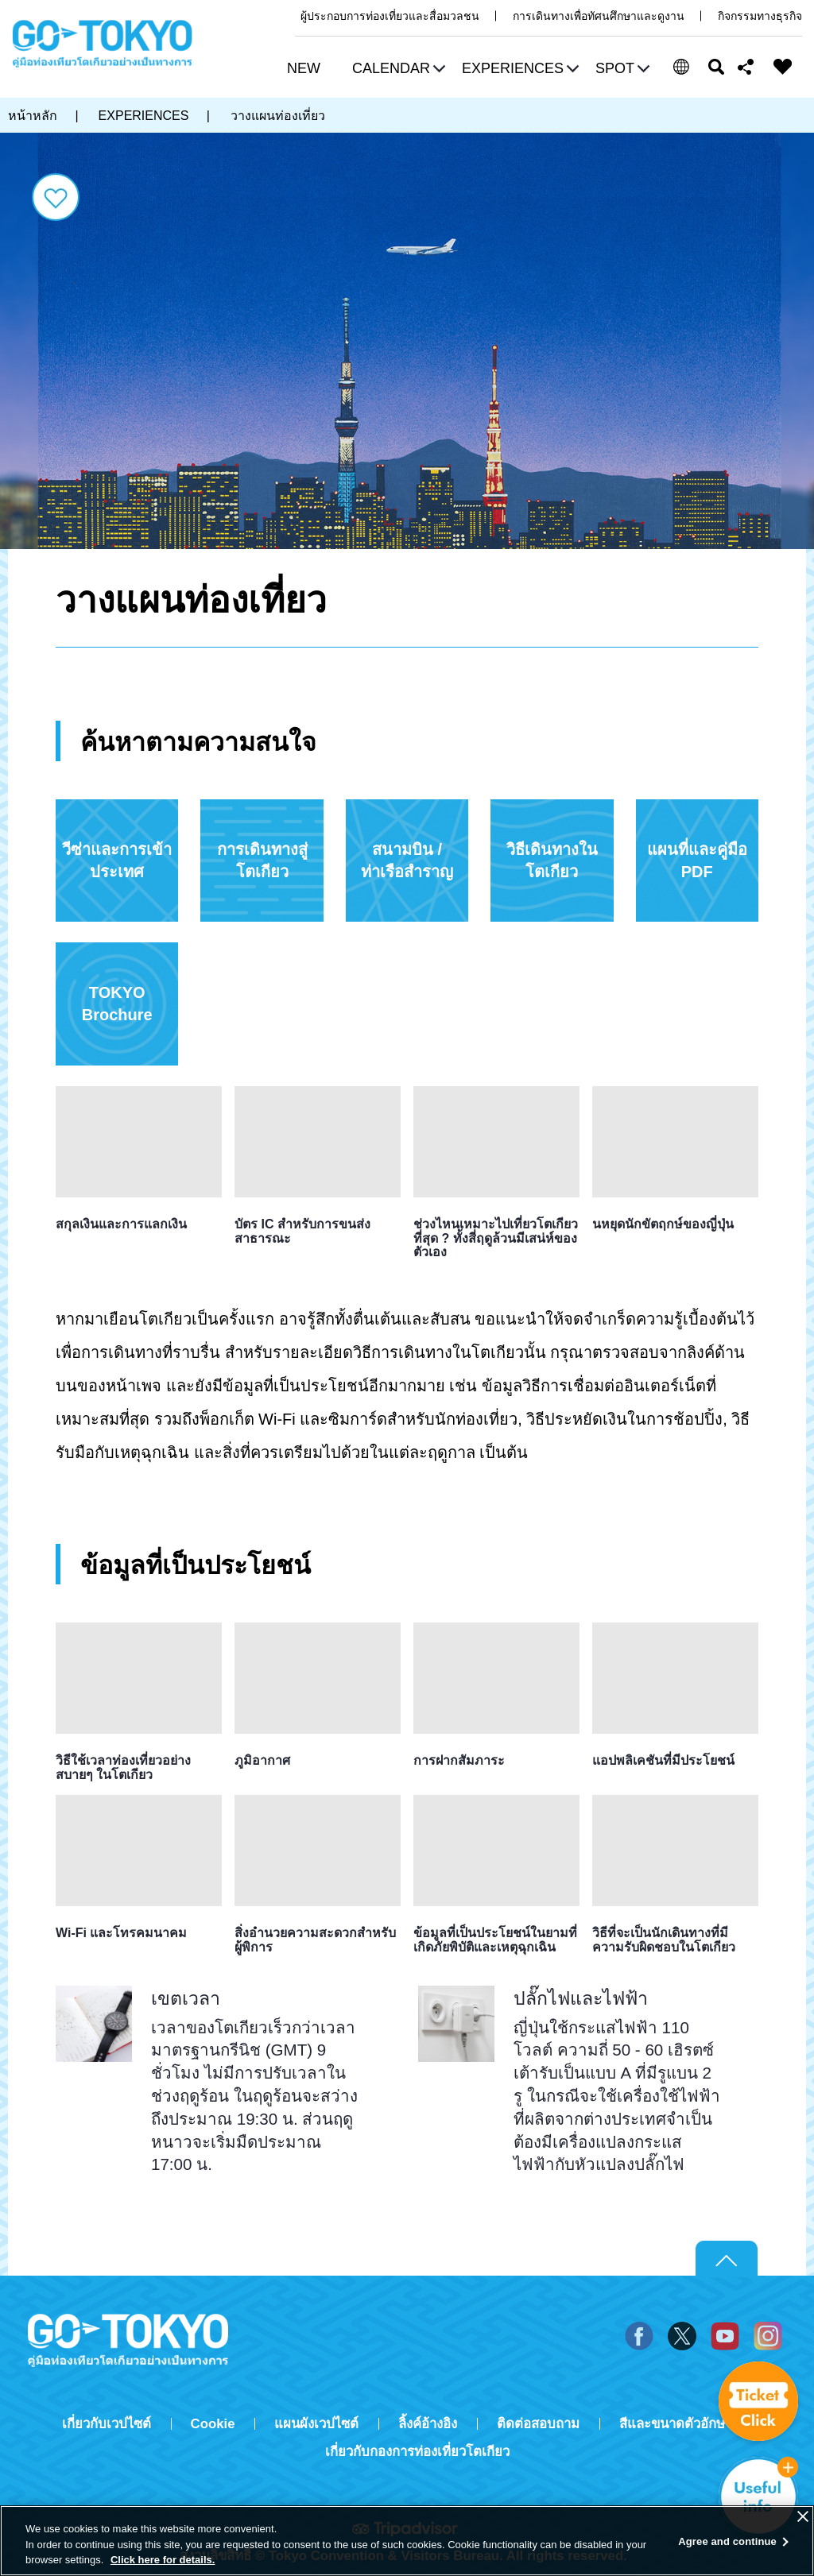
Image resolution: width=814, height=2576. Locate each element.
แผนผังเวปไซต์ (316, 2423)
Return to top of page (727, 2259)
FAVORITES (783, 67)
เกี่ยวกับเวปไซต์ (106, 2423)
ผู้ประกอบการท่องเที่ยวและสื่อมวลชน (389, 16)
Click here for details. (162, 2560)
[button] (397, 70)
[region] (407, 2540)
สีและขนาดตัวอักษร (675, 2423)
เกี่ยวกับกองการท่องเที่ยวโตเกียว (417, 2451)
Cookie (213, 2423)
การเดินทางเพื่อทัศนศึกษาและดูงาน (598, 16)
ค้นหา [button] (716, 67)
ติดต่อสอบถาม (538, 2423)
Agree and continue (727, 2541)
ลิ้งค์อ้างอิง (427, 2423)
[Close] (803, 2516)
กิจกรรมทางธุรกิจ (760, 16)
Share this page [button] (746, 67)
